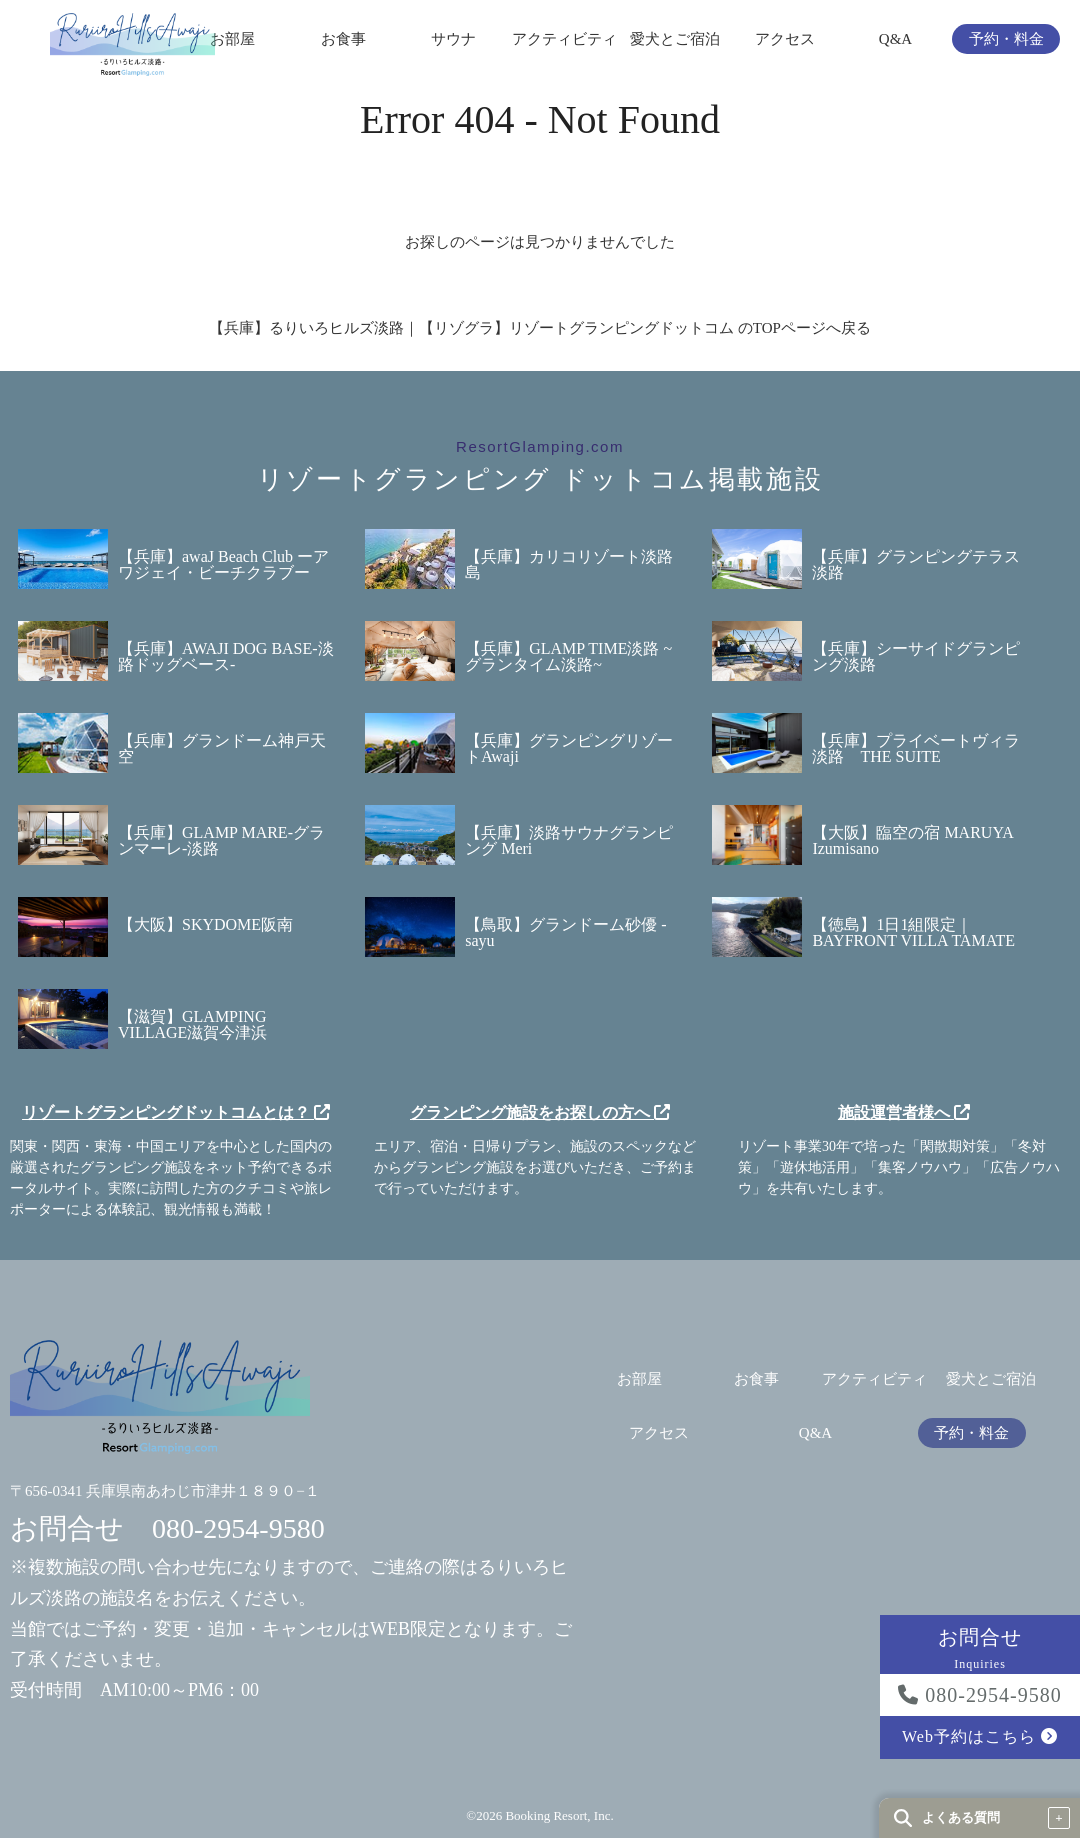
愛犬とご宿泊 (675, 39)
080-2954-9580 (979, 1695)
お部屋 (232, 39)
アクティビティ (564, 39)
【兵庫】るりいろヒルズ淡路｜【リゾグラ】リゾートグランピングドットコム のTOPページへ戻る (540, 328)
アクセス (785, 39)
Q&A (895, 39)
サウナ (453, 39)
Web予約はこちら (980, 1736)
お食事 (343, 39)
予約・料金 (1006, 39)
